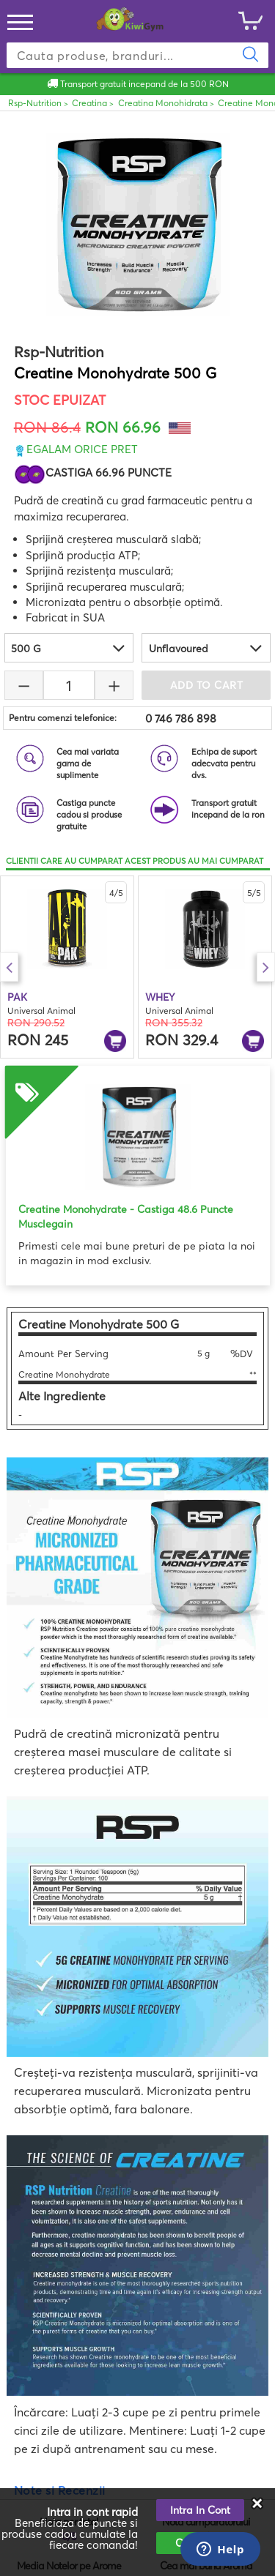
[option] (67, 967)
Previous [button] (9, 967)
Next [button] (266, 967)
